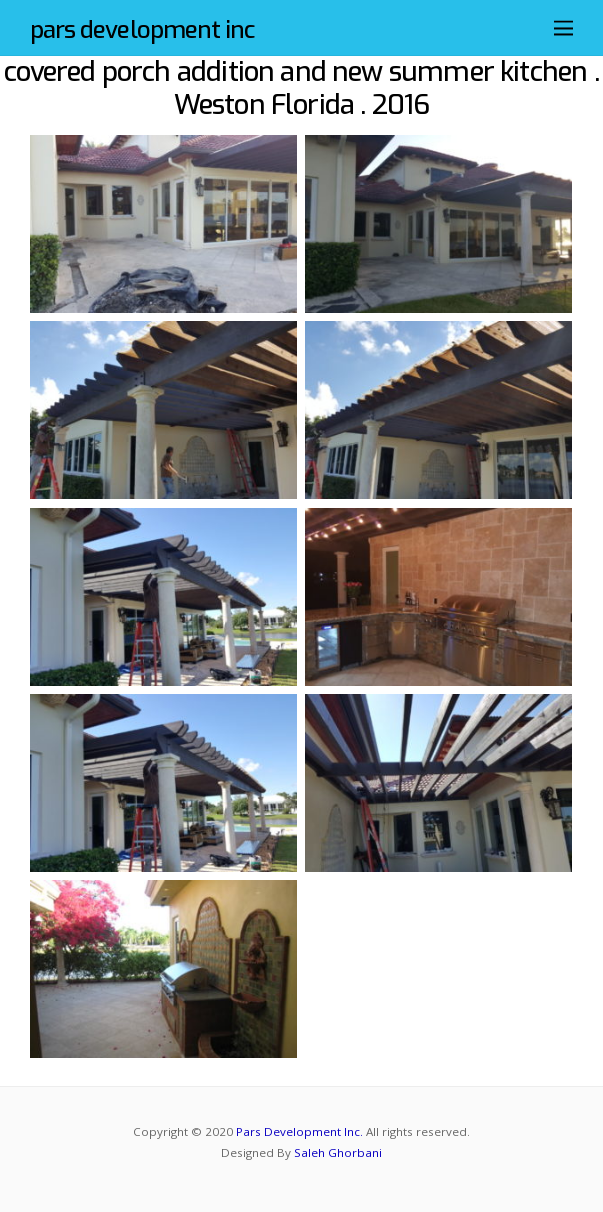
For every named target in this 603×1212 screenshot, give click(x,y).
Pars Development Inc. (299, 1131)
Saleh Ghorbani (338, 1152)
